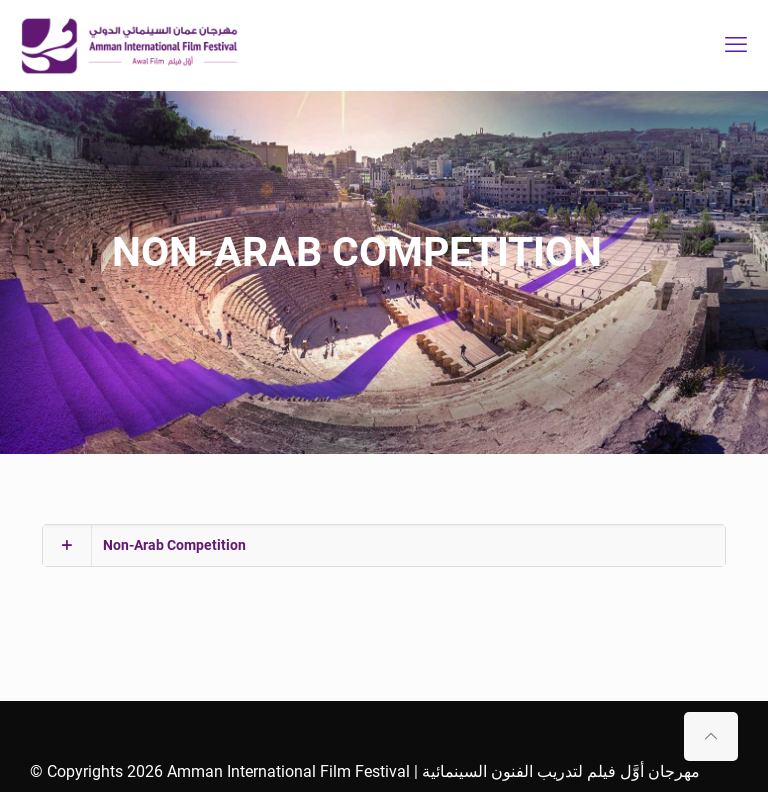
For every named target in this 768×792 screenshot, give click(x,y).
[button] (384, 545)
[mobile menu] (736, 45)
